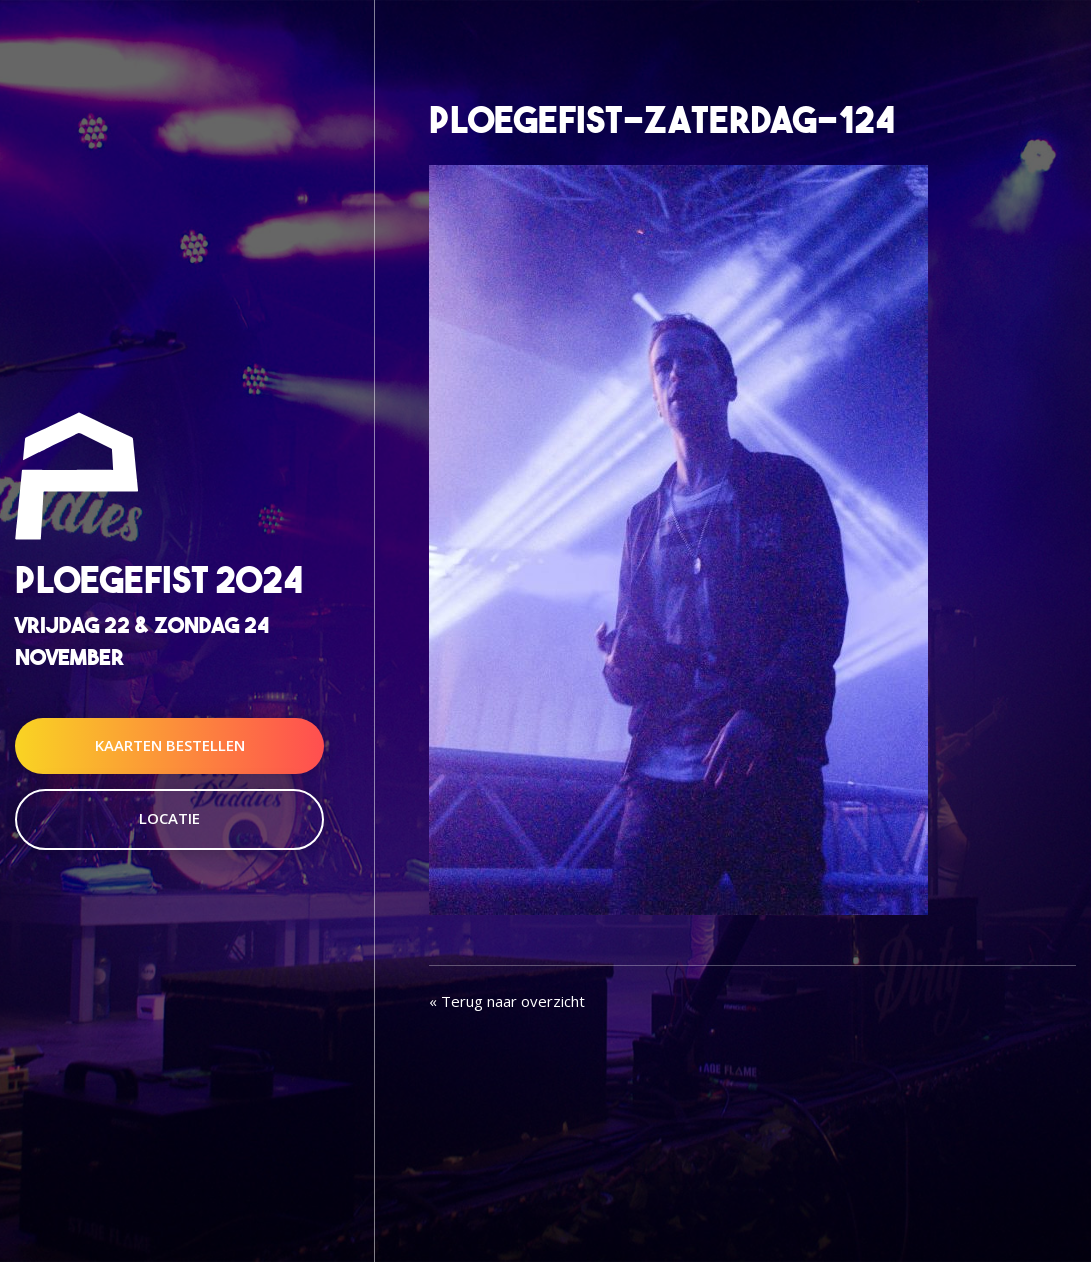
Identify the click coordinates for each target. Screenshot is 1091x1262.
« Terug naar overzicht (507, 1001)
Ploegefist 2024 (159, 580)
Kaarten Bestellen (170, 745)
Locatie (169, 818)
